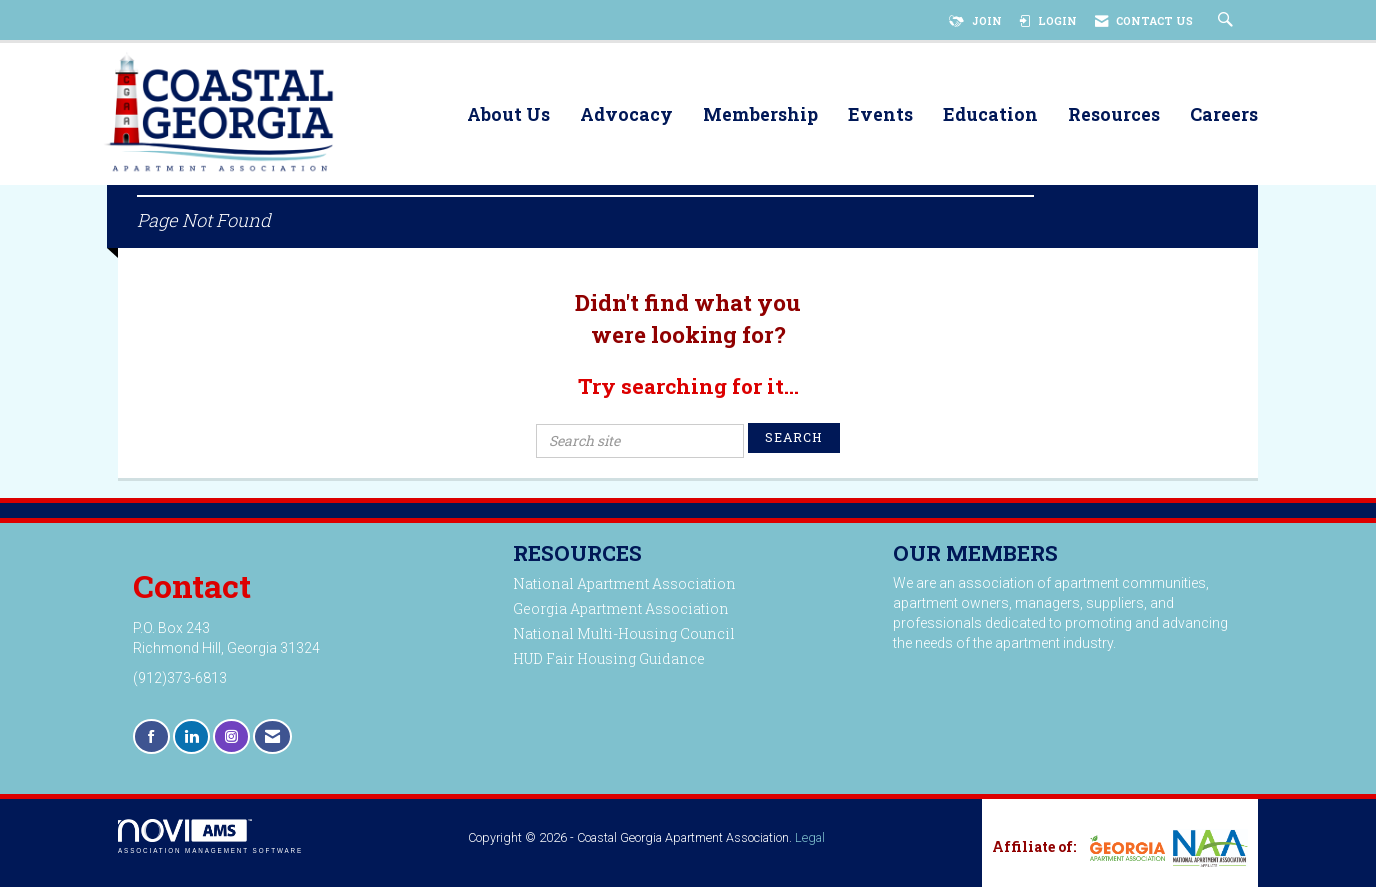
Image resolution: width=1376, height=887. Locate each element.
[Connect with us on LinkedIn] (191, 736)
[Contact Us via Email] (272, 736)
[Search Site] (1228, 21)
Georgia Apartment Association (621, 608)
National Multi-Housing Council (624, 633)
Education (990, 115)
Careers (1224, 115)
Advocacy (626, 115)
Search (794, 437)
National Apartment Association (624, 583)
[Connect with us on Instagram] (231, 736)
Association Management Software (210, 836)
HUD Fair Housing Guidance (609, 658)
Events (880, 115)
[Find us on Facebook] (151, 736)
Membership (760, 115)
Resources (1114, 115)
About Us (508, 115)
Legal (810, 837)
